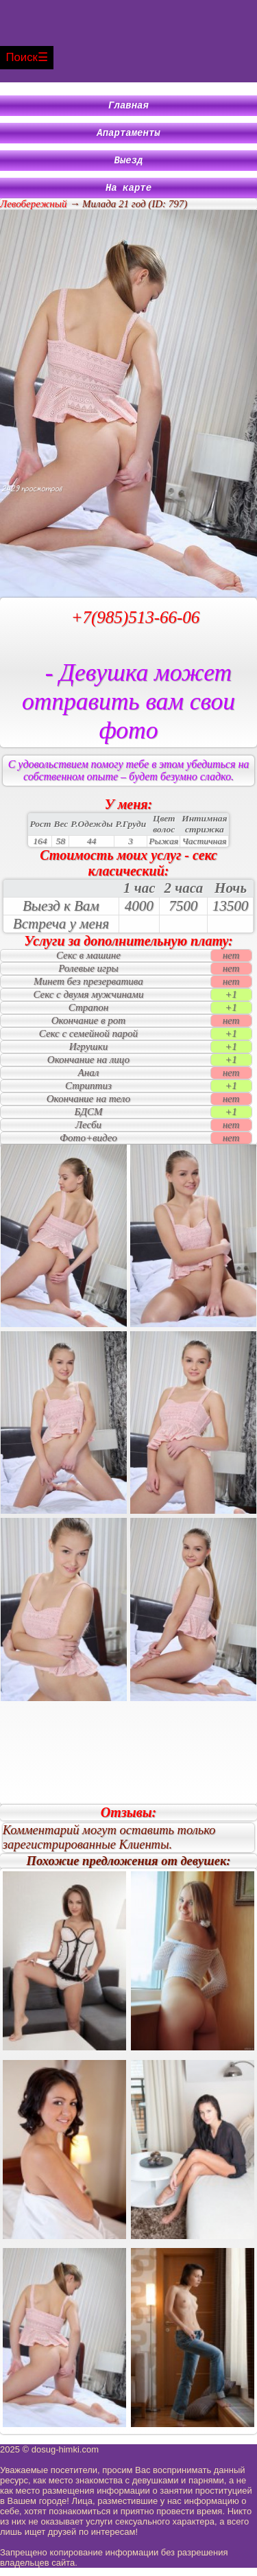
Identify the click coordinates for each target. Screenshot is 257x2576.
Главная (128, 106)
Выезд (128, 165)
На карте (128, 195)
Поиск (21, 57)
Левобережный (33, 212)
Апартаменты (128, 136)
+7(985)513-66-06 (135, 625)
